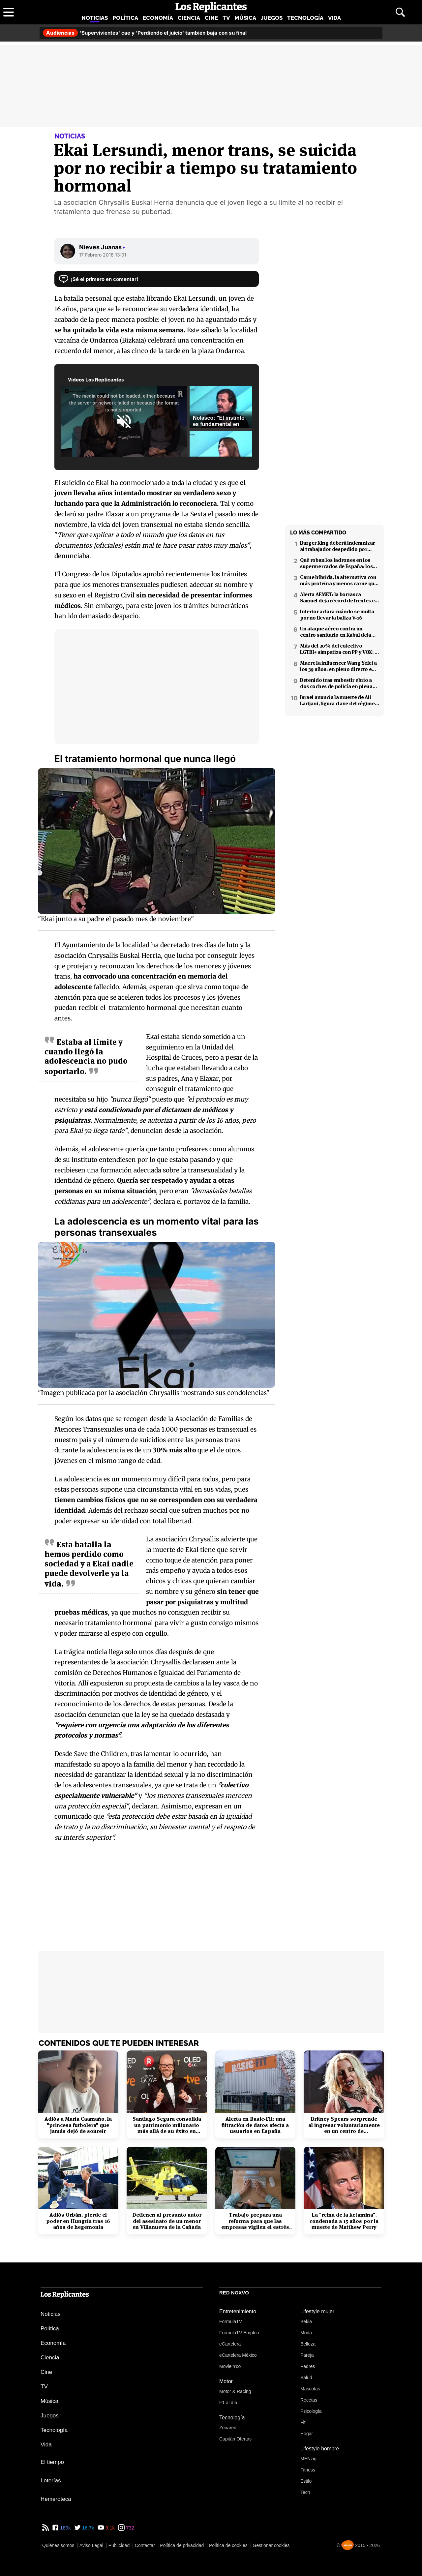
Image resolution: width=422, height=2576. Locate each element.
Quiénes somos (58, 2545)
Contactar (145, 2545)
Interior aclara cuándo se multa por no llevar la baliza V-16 (337, 614)
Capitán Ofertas (235, 2438)
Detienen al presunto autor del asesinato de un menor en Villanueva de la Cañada (166, 2221)
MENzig (308, 2458)
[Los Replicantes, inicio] (211, 7)
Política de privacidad (182, 2545)
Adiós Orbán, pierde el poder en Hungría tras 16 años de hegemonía (78, 2221)
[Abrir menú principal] (8, 12)
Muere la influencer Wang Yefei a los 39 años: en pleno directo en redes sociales (338, 666)
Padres (307, 2366)
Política (125, 18)
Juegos (272, 18)
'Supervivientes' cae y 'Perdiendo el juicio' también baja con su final (145, 33)
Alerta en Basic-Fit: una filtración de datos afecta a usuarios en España (255, 2125)
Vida (334, 18)
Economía (158, 18)
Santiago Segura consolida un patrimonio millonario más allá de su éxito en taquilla (167, 2125)
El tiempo (52, 2462)
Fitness (307, 2469)
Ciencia (189, 18)
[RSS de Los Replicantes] (45, 2528)
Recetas (308, 2400)
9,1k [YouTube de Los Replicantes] (109, 2528)
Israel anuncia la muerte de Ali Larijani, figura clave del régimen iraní (339, 700)
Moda (306, 2332)
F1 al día (228, 2402)
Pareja (307, 2355)
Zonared (227, 2427)
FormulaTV (230, 2321)
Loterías (51, 2480)
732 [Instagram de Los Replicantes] (129, 2528)
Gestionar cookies (271, 2545)
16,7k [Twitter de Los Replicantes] (87, 2528)
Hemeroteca (56, 2499)
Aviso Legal (91, 2545)
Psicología (311, 2411)
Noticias (94, 18)
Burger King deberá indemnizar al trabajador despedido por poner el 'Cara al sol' (337, 546)
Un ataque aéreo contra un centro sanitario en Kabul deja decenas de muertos (335, 631)
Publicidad (119, 2545)
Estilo (306, 2481)
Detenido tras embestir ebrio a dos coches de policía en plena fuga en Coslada (336, 683)
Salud (306, 2377)
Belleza (308, 2344)
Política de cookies (228, 2545)
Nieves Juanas (102, 247)
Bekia (306, 2321)
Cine (211, 18)
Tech (305, 2492)
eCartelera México (238, 2355)
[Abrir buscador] (400, 12)
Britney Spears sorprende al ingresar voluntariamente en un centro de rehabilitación (344, 2125)
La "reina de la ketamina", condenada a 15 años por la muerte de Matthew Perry (344, 2221)
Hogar (306, 2433)
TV (226, 18)
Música (245, 18)
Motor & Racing (235, 2391)
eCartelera (230, 2344)
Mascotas (310, 2388)
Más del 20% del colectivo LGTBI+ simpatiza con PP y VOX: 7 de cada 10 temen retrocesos (338, 649)
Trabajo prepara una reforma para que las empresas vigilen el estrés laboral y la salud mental (255, 2221)
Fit (303, 2422)
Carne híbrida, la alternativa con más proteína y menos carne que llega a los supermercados (338, 580)
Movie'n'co (230, 2366)
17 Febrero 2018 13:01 (102, 255)
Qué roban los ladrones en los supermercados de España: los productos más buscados (336, 563)
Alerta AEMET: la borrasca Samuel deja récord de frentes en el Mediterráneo (339, 597)
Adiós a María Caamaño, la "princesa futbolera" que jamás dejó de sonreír (78, 2125)
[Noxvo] (347, 2545)
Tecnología (305, 18)
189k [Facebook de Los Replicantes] (65, 2528)
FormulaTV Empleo (239, 2332)
